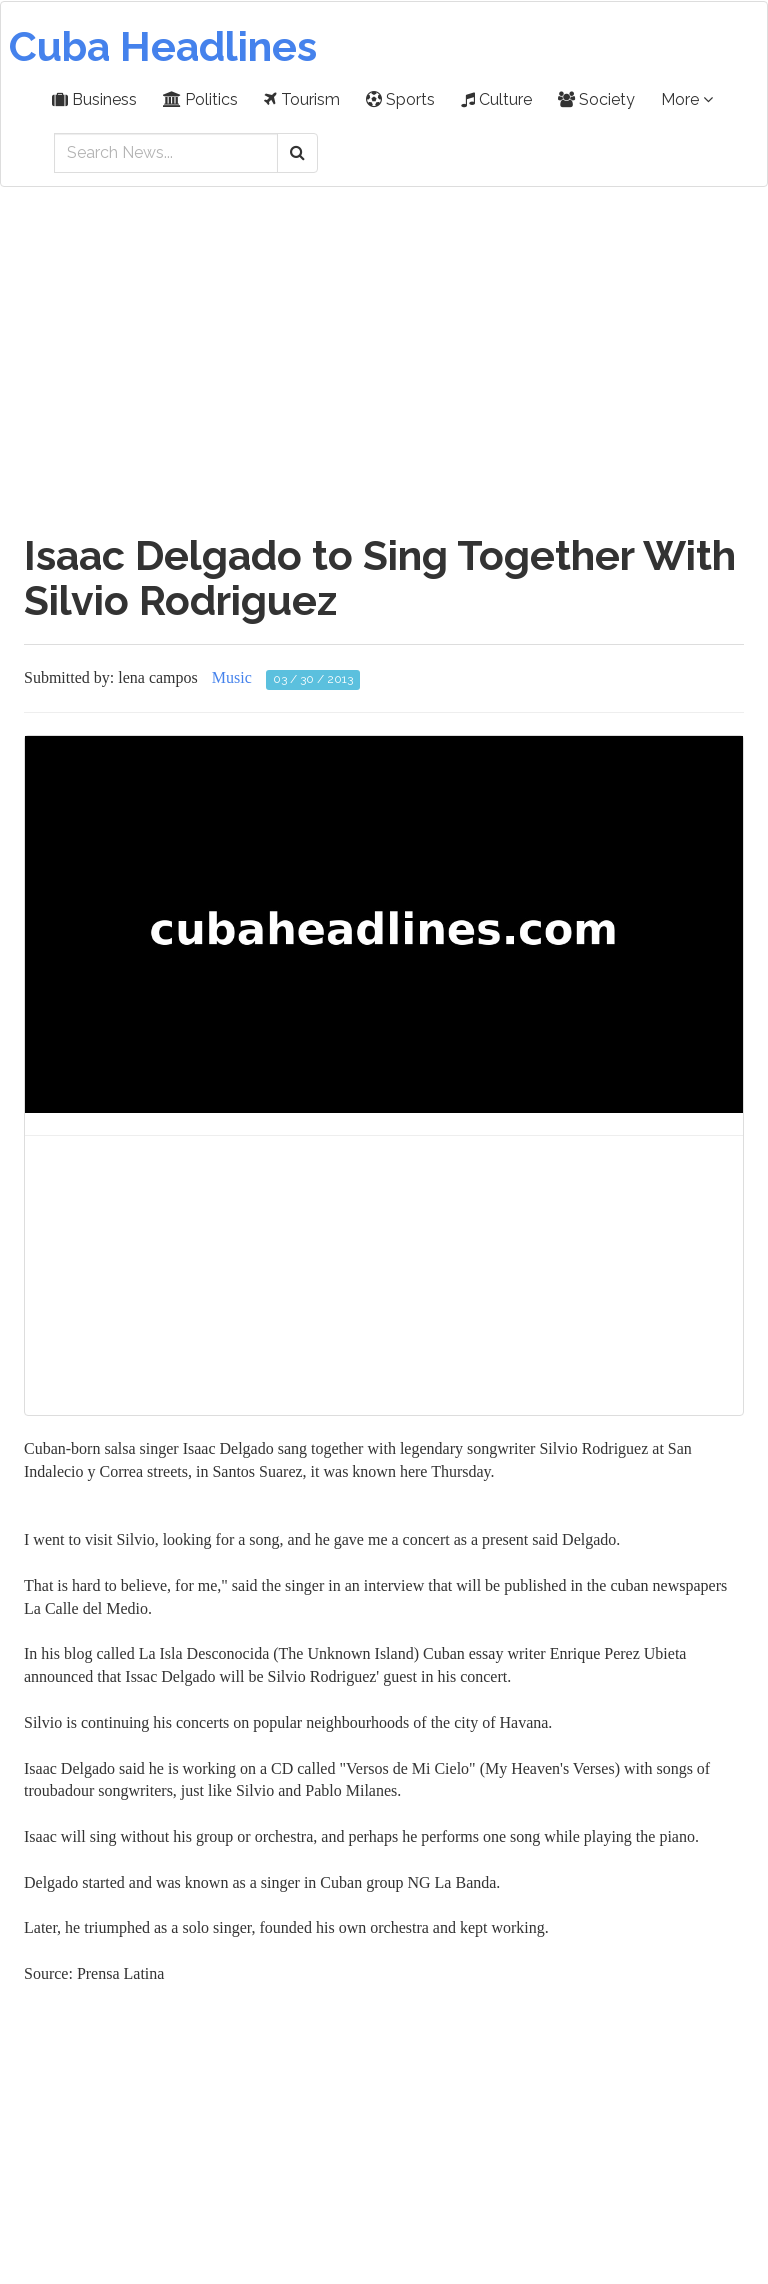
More (687, 99)
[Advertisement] (384, 349)
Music (232, 677)
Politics (200, 99)
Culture (496, 99)
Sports (400, 99)
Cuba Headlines (163, 46)
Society (596, 99)
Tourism (302, 99)
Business (94, 99)
